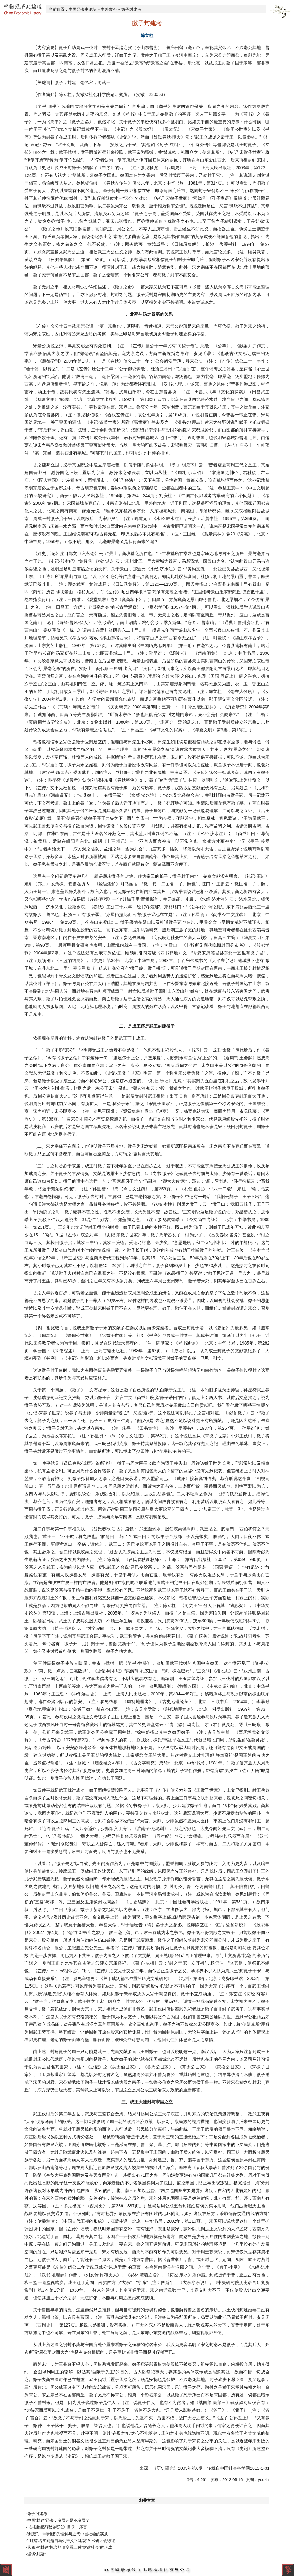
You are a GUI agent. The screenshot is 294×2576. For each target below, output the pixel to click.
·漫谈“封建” (36, 2554)
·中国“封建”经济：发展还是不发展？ (57, 2520)
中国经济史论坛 (82, 9)
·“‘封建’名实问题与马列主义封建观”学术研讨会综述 (70, 2540)
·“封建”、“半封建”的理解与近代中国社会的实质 (67, 2534)
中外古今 (109, 9)
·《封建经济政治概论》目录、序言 (56, 2527)
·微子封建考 (36, 2513)
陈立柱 (147, 35)
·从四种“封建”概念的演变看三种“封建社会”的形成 (69, 2547)
